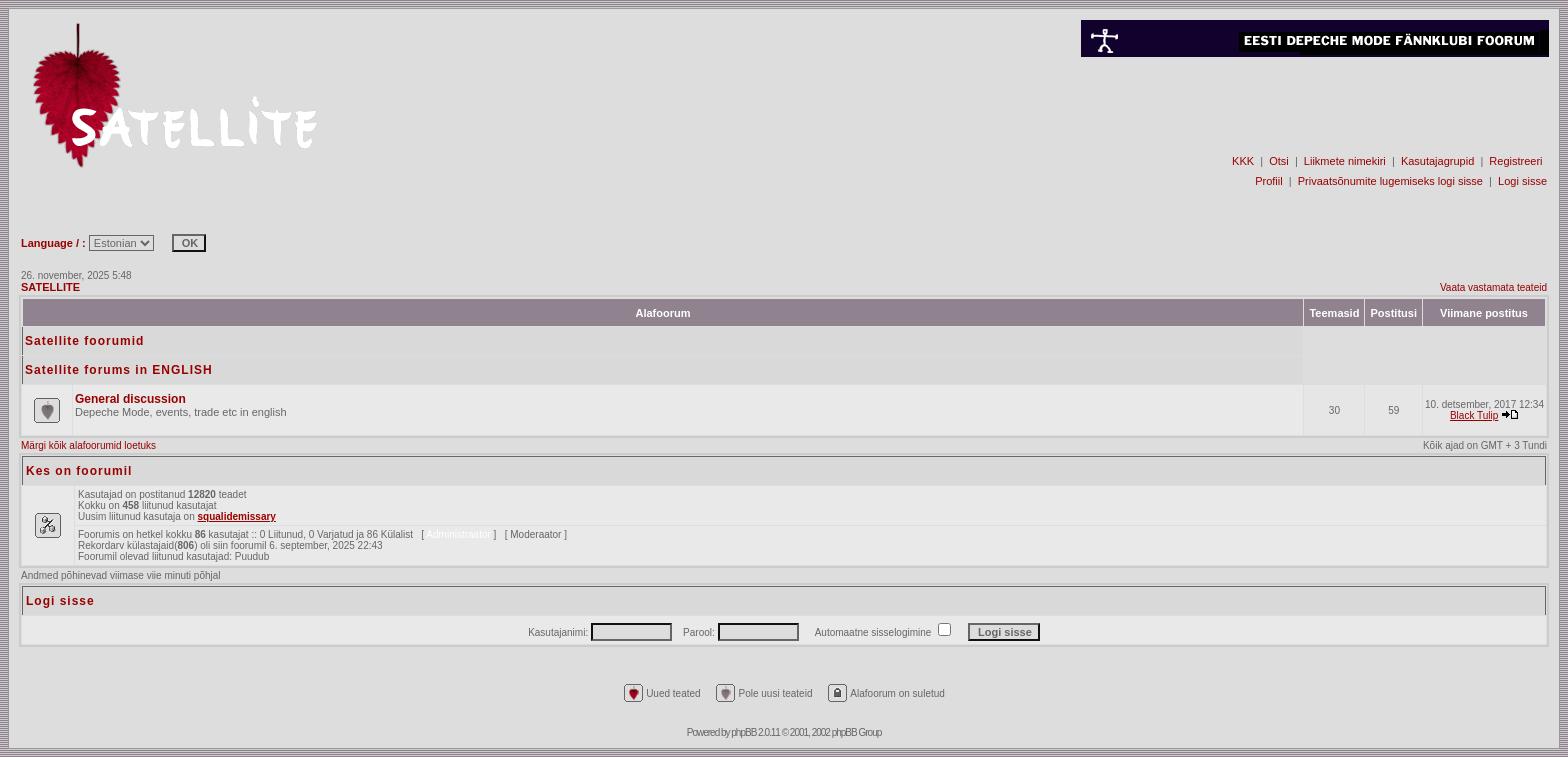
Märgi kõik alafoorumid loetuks (88, 445)
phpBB (743, 732)
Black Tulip (1474, 415)
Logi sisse (1522, 181)
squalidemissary (237, 516)
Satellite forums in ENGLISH (119, 370)
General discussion (130, 399)
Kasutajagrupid (1437, 161)
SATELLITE (50, 287)
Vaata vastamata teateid (1493, 287)
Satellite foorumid (84, 341)
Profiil (1269, 181)
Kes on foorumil (79, 471)
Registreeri (1515, 161)
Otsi (1279, 161)
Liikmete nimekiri (1345, 161)
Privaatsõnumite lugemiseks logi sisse (1390, 181)
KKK (1243, 161)
